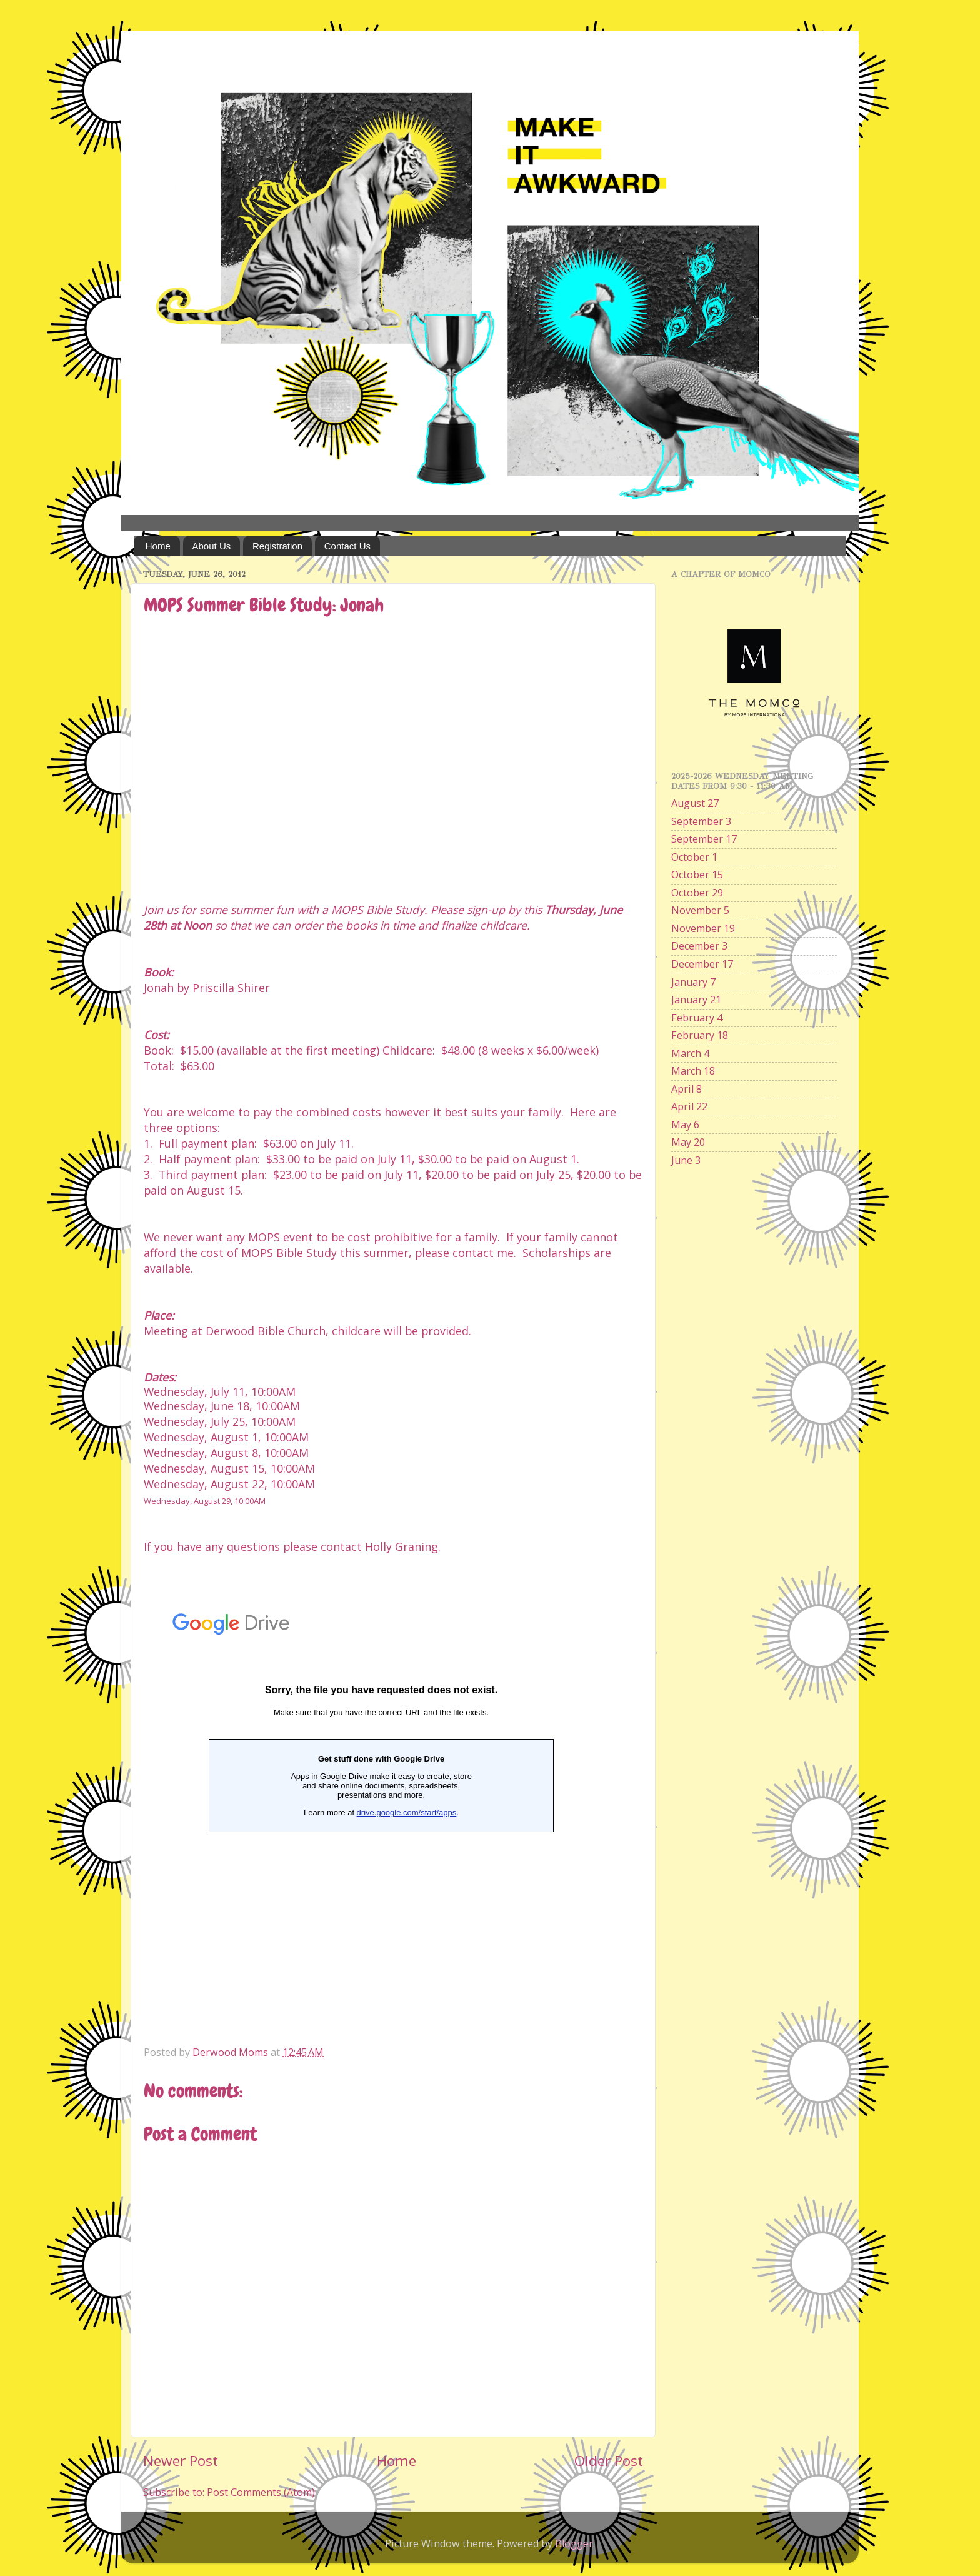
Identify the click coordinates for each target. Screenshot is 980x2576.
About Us (211, 546)
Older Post (608, 2460)
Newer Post (180, 2460)
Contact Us (347, 546)
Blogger (574, 2543)
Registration (277, 546)
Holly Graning (401, 1546)
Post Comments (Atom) (261, 2492)
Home (158, 546)
